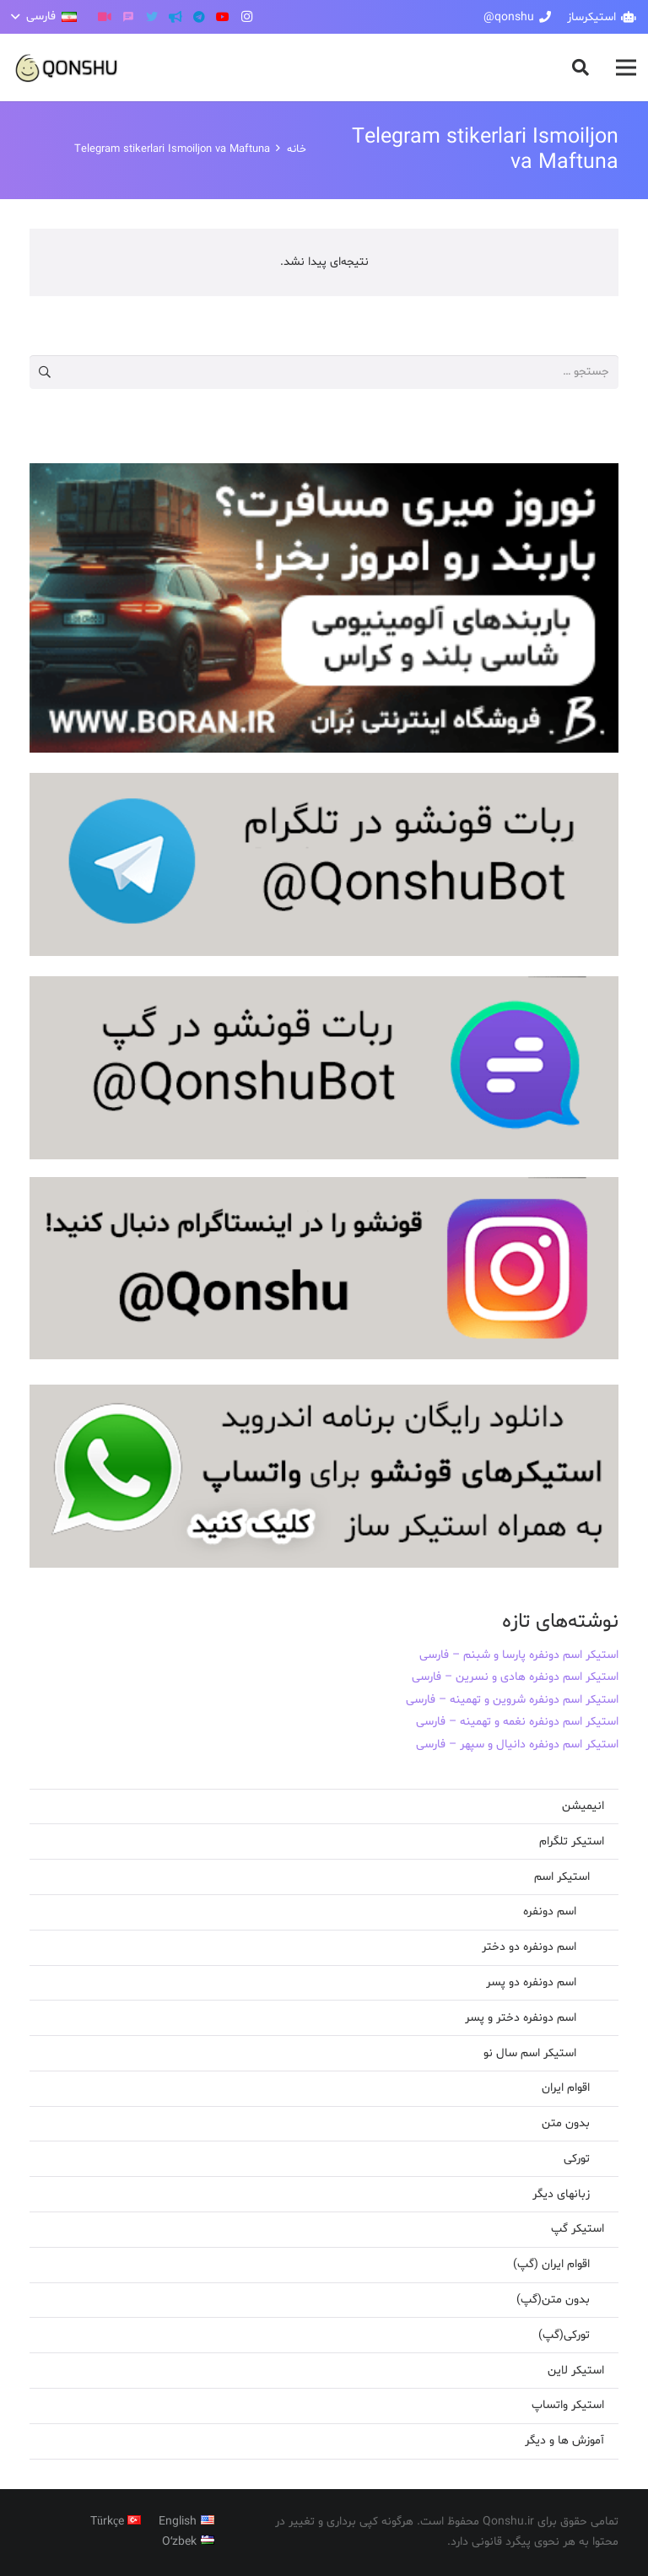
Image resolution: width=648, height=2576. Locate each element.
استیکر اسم (562, 1877)
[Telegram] (199, 17)
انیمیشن (583, 1806)
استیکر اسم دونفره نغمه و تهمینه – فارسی (517, 1722)
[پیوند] (67, 68)
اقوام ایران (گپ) (551, 2264)
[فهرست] (626, 67)
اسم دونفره (549, 1912)
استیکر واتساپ (568, 2405)
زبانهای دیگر (561, 2194)
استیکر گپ (577, 2229)
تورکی (577, 2159)
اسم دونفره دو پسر (531, 1982)
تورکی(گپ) (564, 2335)
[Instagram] (246, 17)
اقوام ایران (566, 2088)
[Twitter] (152, 17)
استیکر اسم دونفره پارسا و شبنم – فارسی (518, 1655)
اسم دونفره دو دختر (529, 1947)
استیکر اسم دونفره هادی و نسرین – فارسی (515, 1677)
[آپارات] (104, 17)
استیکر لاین (576, 2371)
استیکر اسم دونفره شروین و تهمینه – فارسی (512, 1700)
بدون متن (566, 2123)
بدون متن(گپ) (553, 2300)
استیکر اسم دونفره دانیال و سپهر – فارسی (517, 1744)
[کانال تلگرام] (175, 17)
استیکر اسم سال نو (529, 2053)
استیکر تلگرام (571, 1841)
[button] (580, 67)
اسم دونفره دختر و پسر (520, 2018)
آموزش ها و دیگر (564, 2441)
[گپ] (128, 17)
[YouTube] (223, 17)
